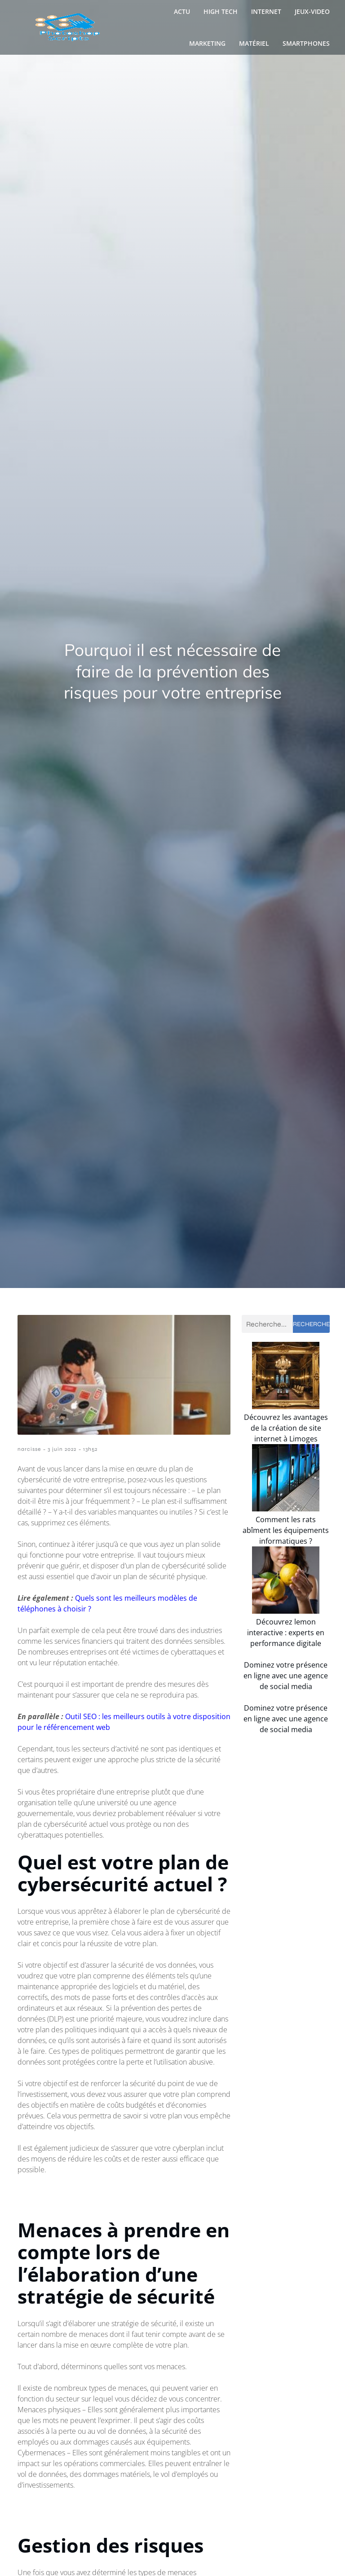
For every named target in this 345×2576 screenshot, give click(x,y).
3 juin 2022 (62, 1449)
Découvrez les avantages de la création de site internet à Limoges (286, 1448)
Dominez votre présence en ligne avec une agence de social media (285, 1737)
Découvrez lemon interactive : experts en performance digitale (285, 1694)
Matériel (254, 43)
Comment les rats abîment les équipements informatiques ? (286, 1571)
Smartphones (306, 43)
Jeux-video (312, 11)
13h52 (90, 1449)
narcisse (29, 1449)
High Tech (220, 11)
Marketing (207, 43)
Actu (182, 11)
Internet (266, 11)
